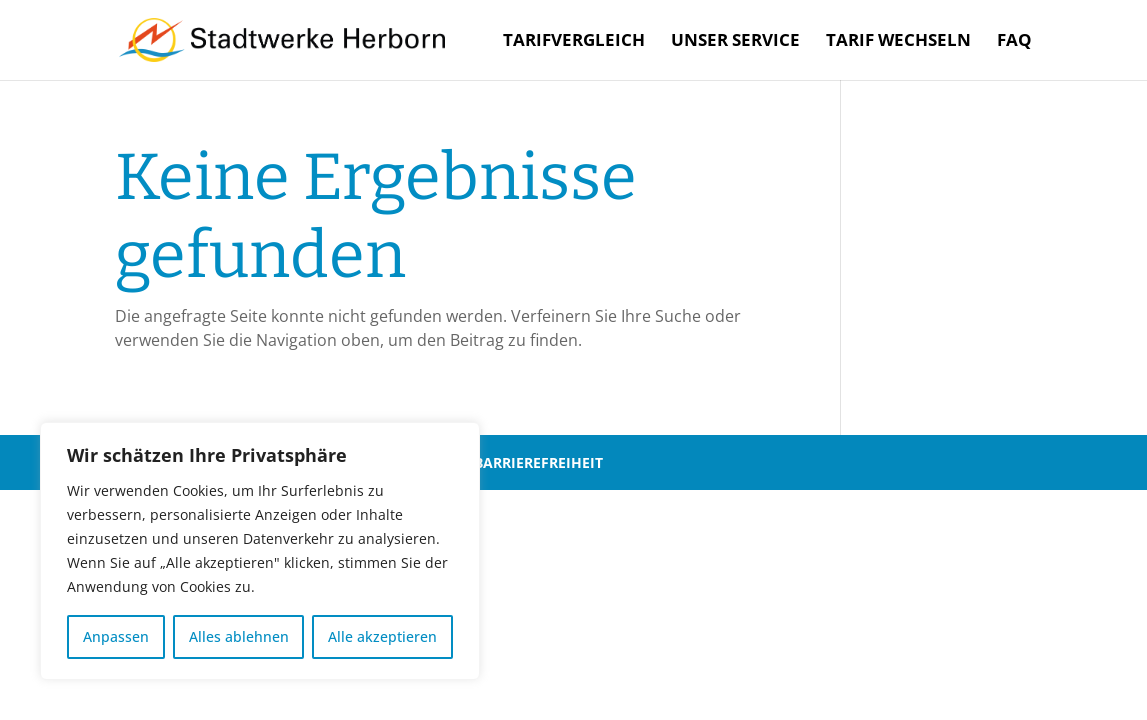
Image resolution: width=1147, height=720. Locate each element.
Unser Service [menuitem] (735, 42)
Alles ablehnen (239, 636)
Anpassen (116, 636)
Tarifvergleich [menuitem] (574, 42)
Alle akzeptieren (382, 636)
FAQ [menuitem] (1014, 42)
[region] (260, 551)
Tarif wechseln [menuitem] (898, 42)
